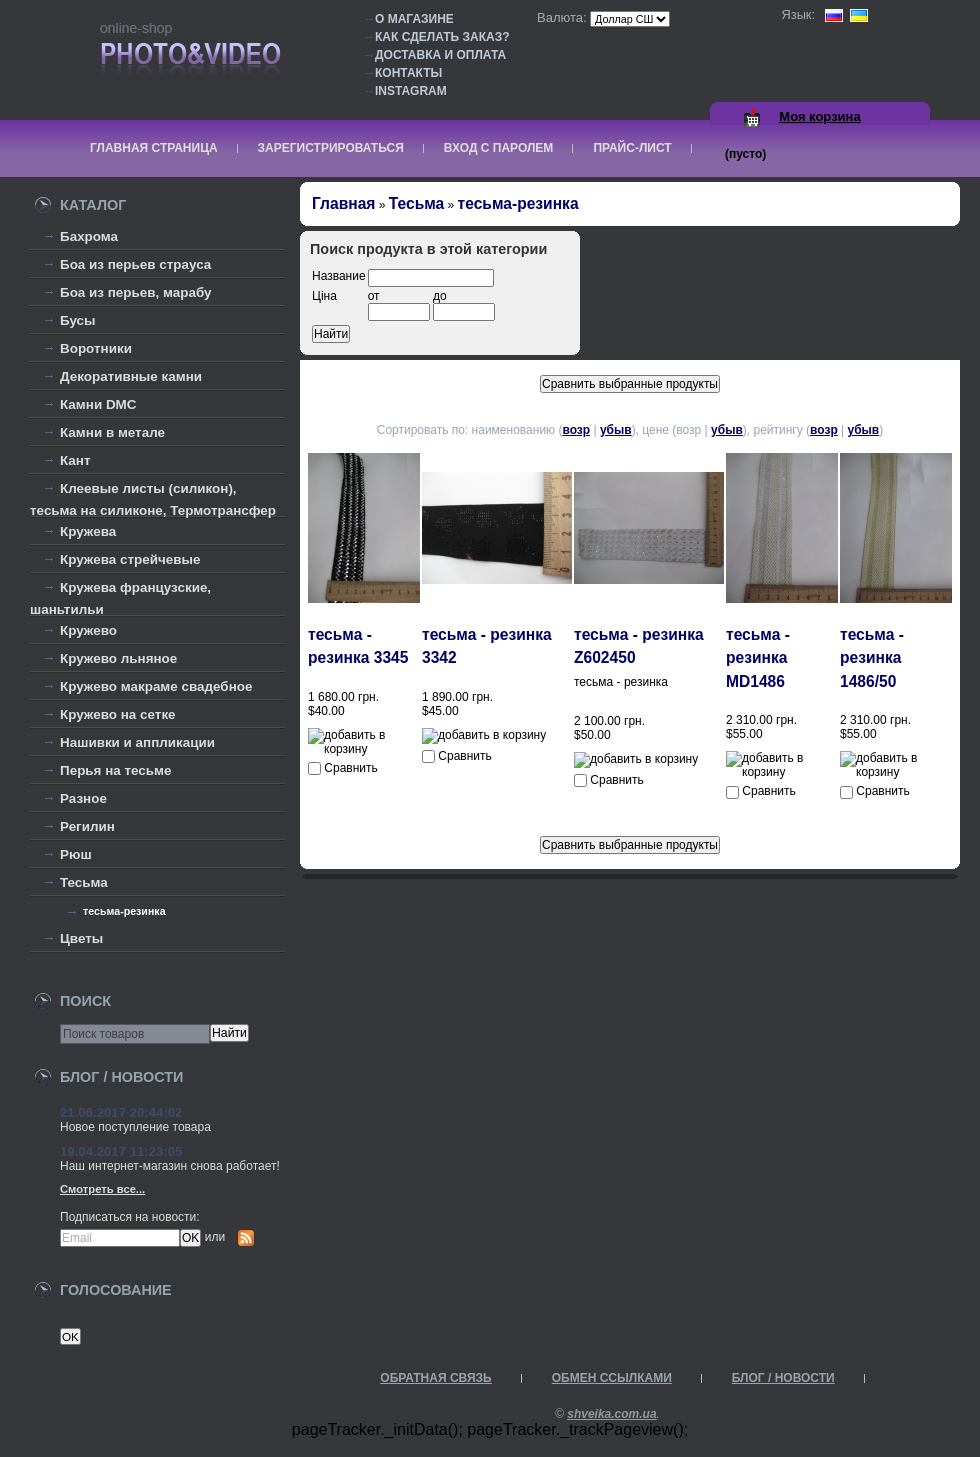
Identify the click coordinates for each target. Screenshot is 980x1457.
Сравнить (350, 768)
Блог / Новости (783, 1378)
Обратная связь (435, 1378)
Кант (75, 460)
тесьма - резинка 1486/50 (872, 658)
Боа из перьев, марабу (136, 292)
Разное (83, 798)
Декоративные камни (131, 376)
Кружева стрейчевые (130, 559)
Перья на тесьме (116, 770)
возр (576, 430)
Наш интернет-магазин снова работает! (170, 1166)
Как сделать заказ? (442, 37)
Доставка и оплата (440, 55)
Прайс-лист (632, 148)
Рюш (76, 854)
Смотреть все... (102, 1189)
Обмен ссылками (612, 1378)
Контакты (408, 73)
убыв (616, 430)
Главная (343, 203)
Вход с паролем (499, 148)
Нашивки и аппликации (137, 742)
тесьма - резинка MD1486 (758, 658)
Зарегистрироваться (331, 148)
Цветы (81, 938)
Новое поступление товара (135, 1127)
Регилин (87, 826)
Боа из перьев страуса (135, 264)
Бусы (78, 320)
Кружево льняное (118, 658)
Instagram (411, 91)
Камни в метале (112, 432)
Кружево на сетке (118, 714)
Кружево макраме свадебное (156, 686)
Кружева (88, 531)
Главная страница (154, 148)
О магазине (414, 19)
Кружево (88, 630)
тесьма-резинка (124, 911)
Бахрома (89, 236)
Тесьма (84, 882)
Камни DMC (98, 404)
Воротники (96, 348)
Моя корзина (819, 116)
